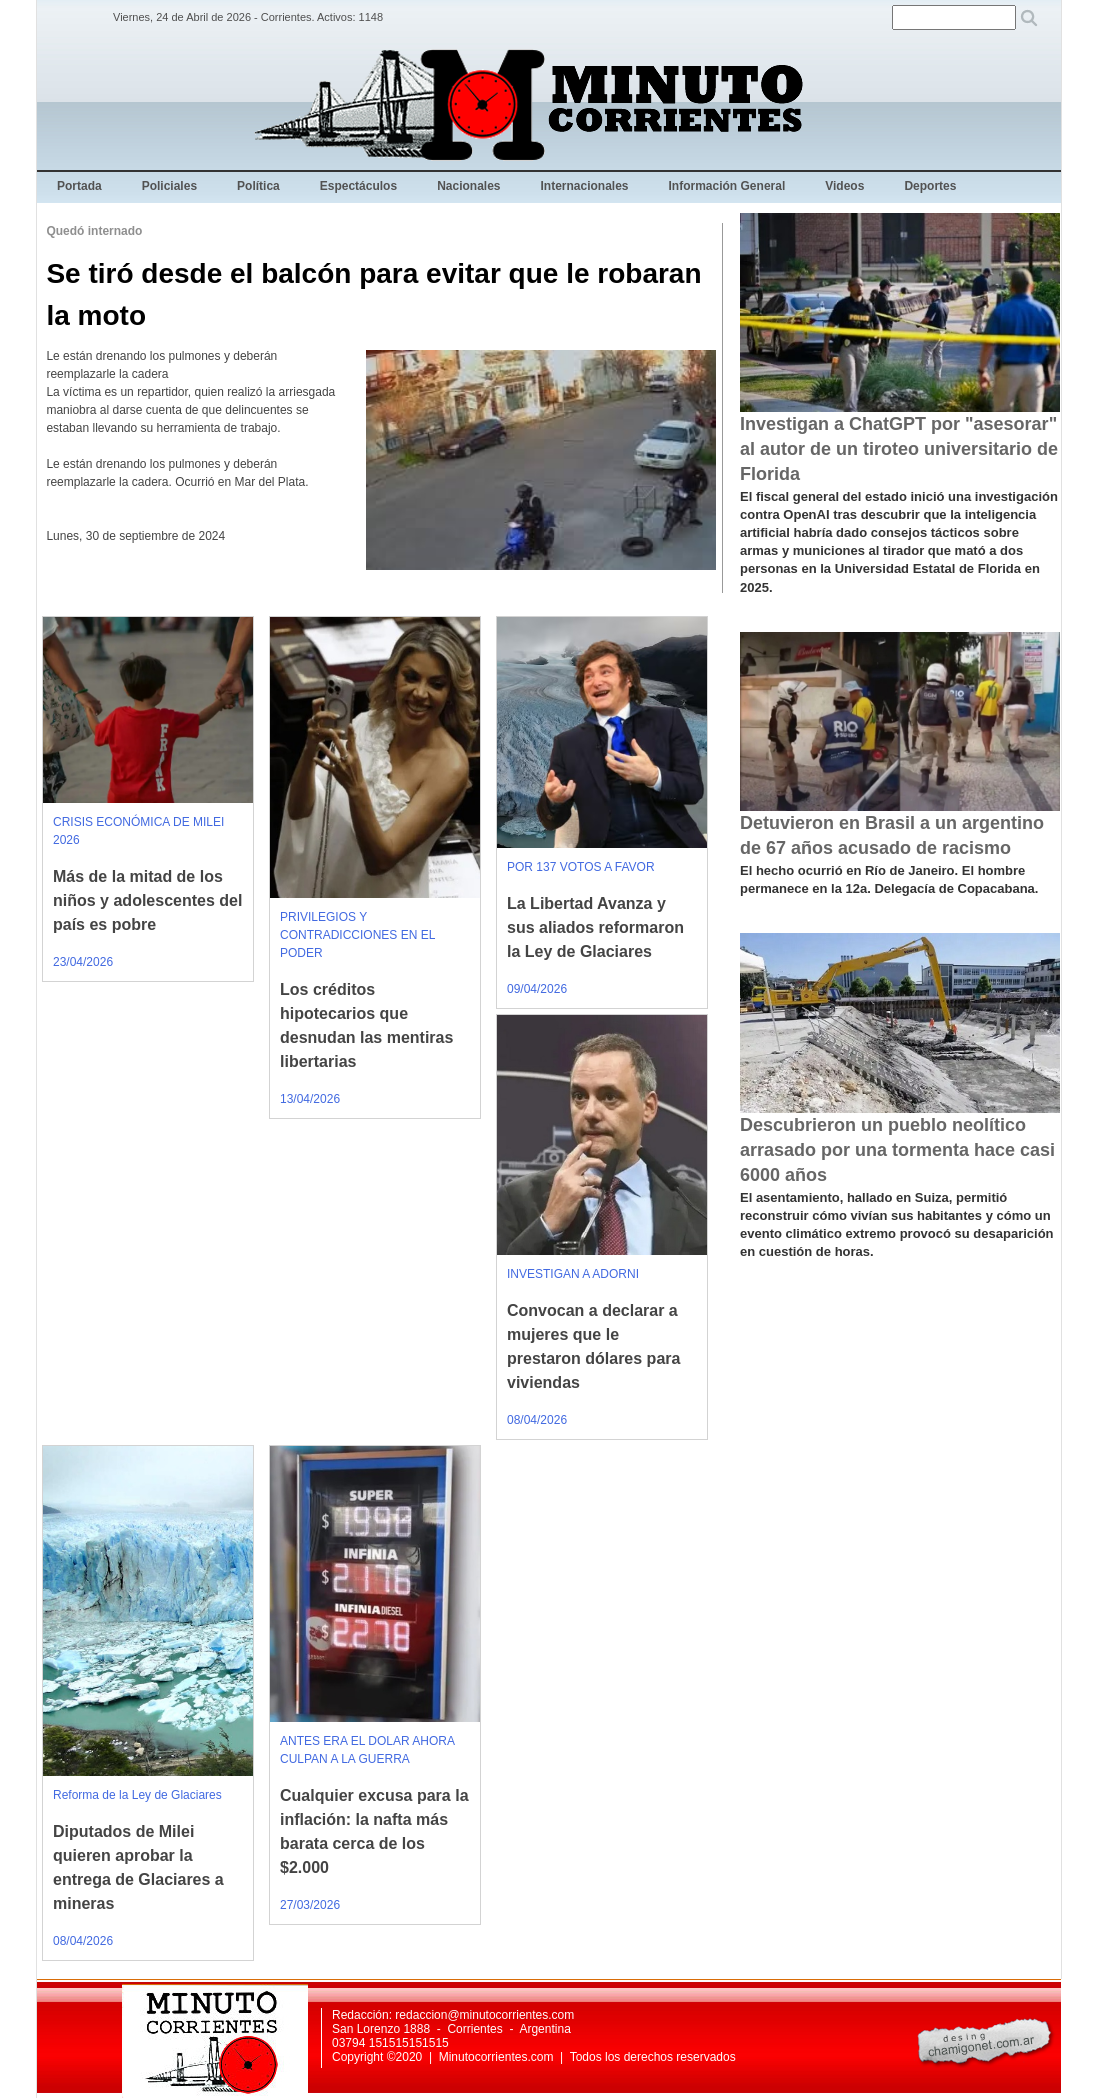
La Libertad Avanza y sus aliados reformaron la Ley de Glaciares (595, 927)
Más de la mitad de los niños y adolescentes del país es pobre (147, 900)
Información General (727, 186)
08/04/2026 (537, 1420)
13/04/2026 (310, 1099)
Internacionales (585, 186)
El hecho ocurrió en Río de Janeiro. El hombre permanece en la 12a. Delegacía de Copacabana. (889, 879)
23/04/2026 (83, 962)
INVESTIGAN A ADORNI (573, 1274)
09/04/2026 (537, 989)
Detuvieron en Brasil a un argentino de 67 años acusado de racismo (892, 835)
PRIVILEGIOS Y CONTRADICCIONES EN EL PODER (357, 935)
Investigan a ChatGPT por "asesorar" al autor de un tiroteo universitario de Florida (899, 449)
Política (258, 186)
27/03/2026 (310, 1905)
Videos (844, 186)
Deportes (930, 186)
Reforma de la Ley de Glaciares (137, 1795)
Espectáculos (358, 186)
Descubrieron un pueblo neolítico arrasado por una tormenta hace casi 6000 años (897, 1150)
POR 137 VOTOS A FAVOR (581, 867)
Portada (79, 186)
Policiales (169, 186)
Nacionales (468, 186)
